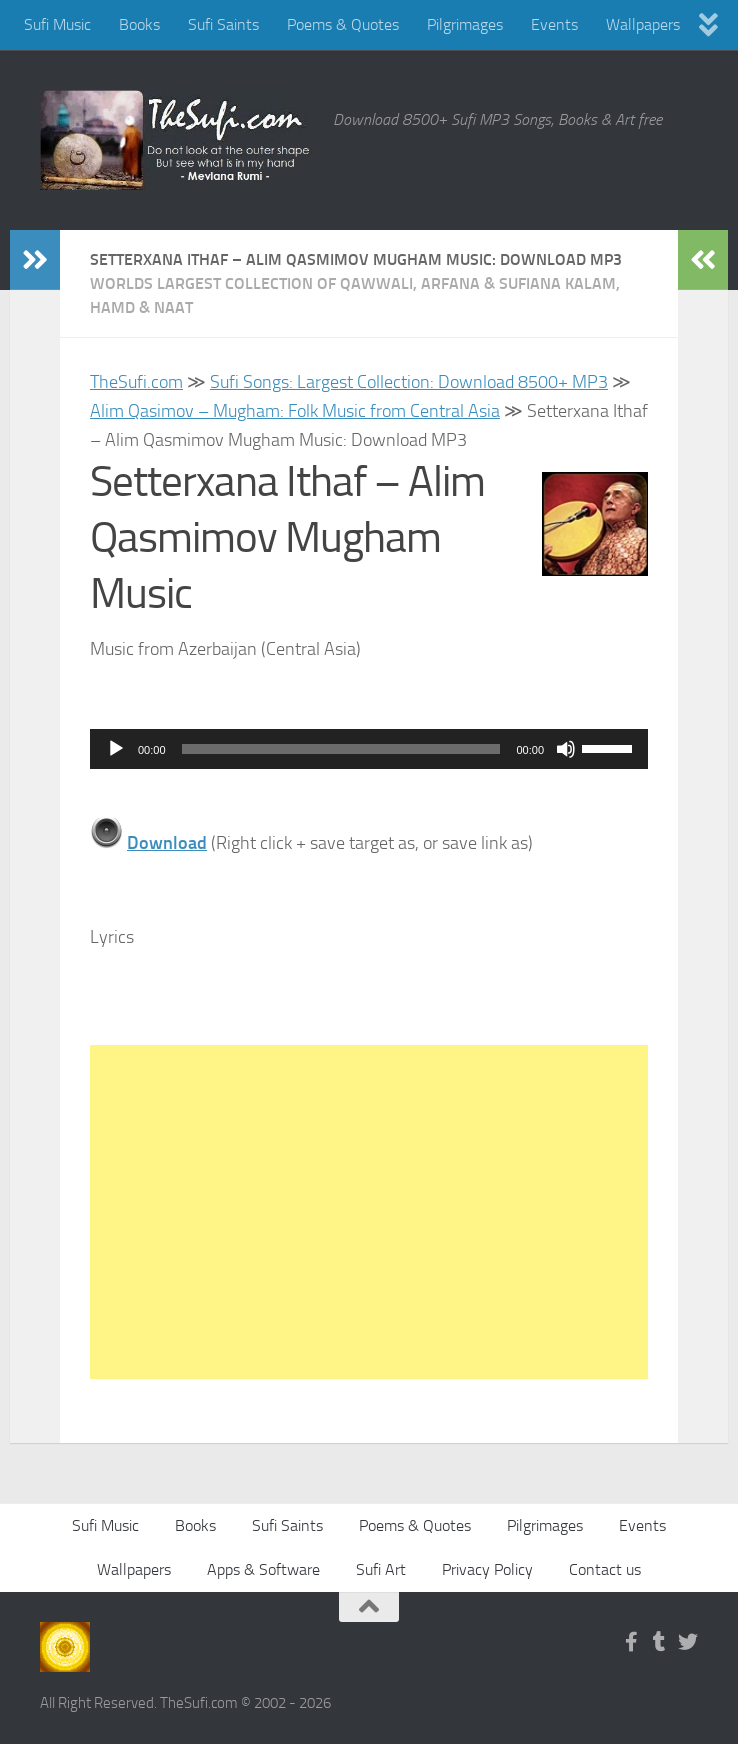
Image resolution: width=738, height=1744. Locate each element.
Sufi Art (381, 1569)
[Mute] (566, 749)
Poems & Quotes (343, 24)
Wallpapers (643, 24)
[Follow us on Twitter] (688, 1642)
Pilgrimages (465, 24)
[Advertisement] (369, 1212)
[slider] (341, 749)
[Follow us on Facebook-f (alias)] (632, 1642)
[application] (369, 749)
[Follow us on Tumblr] (660, 1642)
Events (554, 24)
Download (167, 843)
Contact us (605, 1569)
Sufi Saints (223, 24)
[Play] (116, 749)
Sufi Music (57, 24)
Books (139, 24)
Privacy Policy (487, 1569)
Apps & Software (263, 1569)
